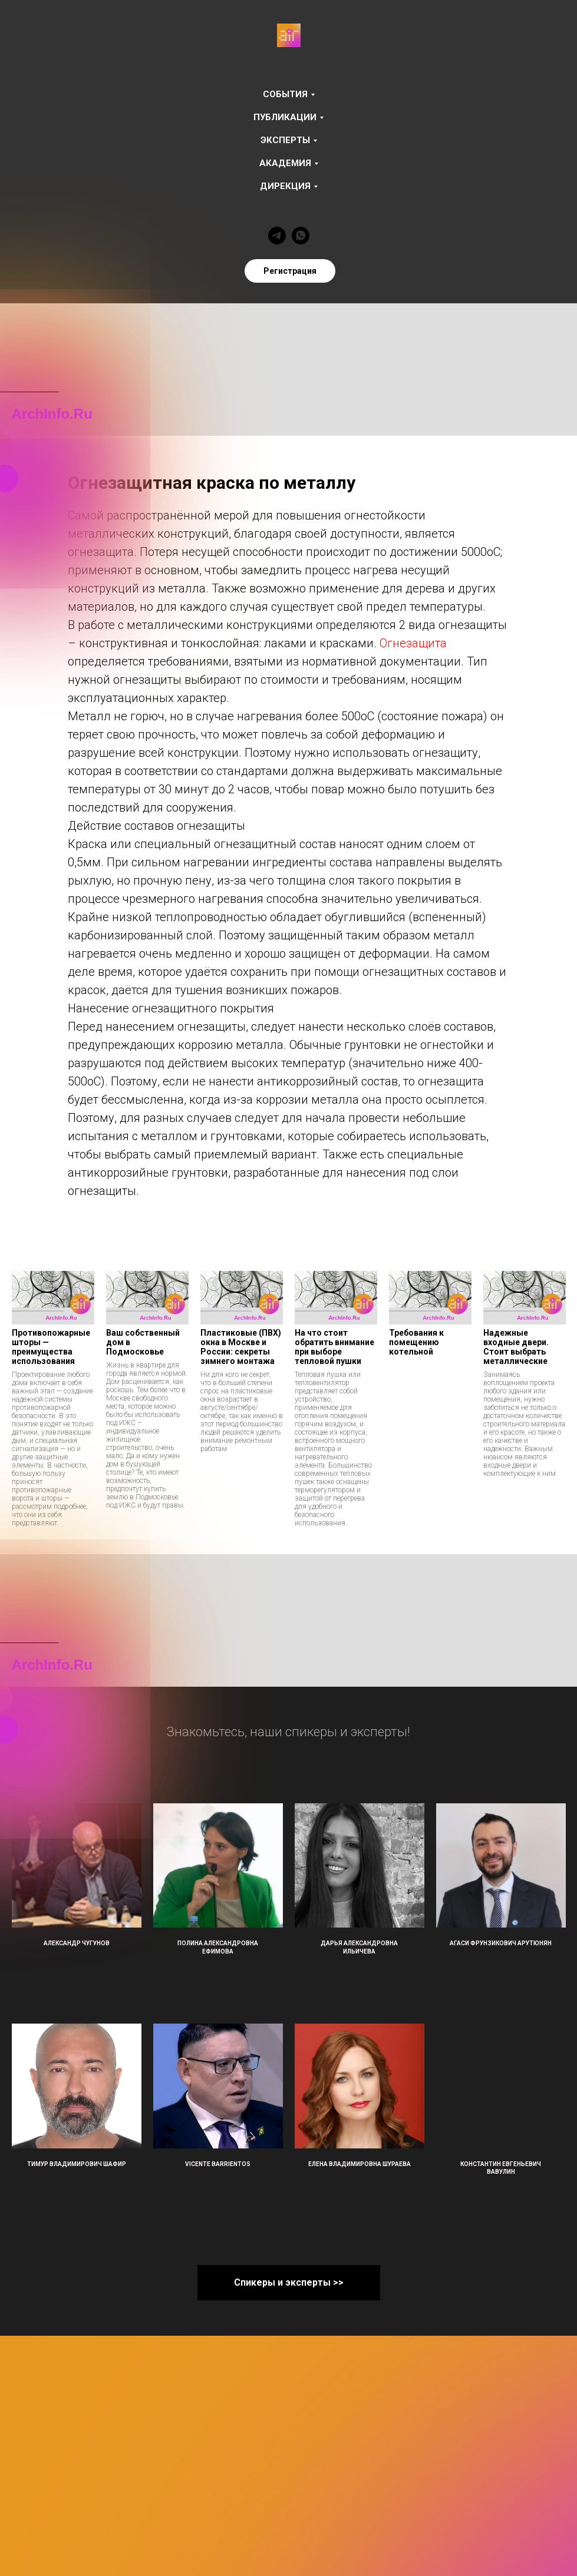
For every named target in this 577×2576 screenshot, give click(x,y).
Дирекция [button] (285, 186)
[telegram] (277, 235)
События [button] (285, 94)
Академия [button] (285, 163)
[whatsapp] (300, 235)
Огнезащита (413, 643)
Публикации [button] (284, 117)
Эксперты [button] (285, 140)
